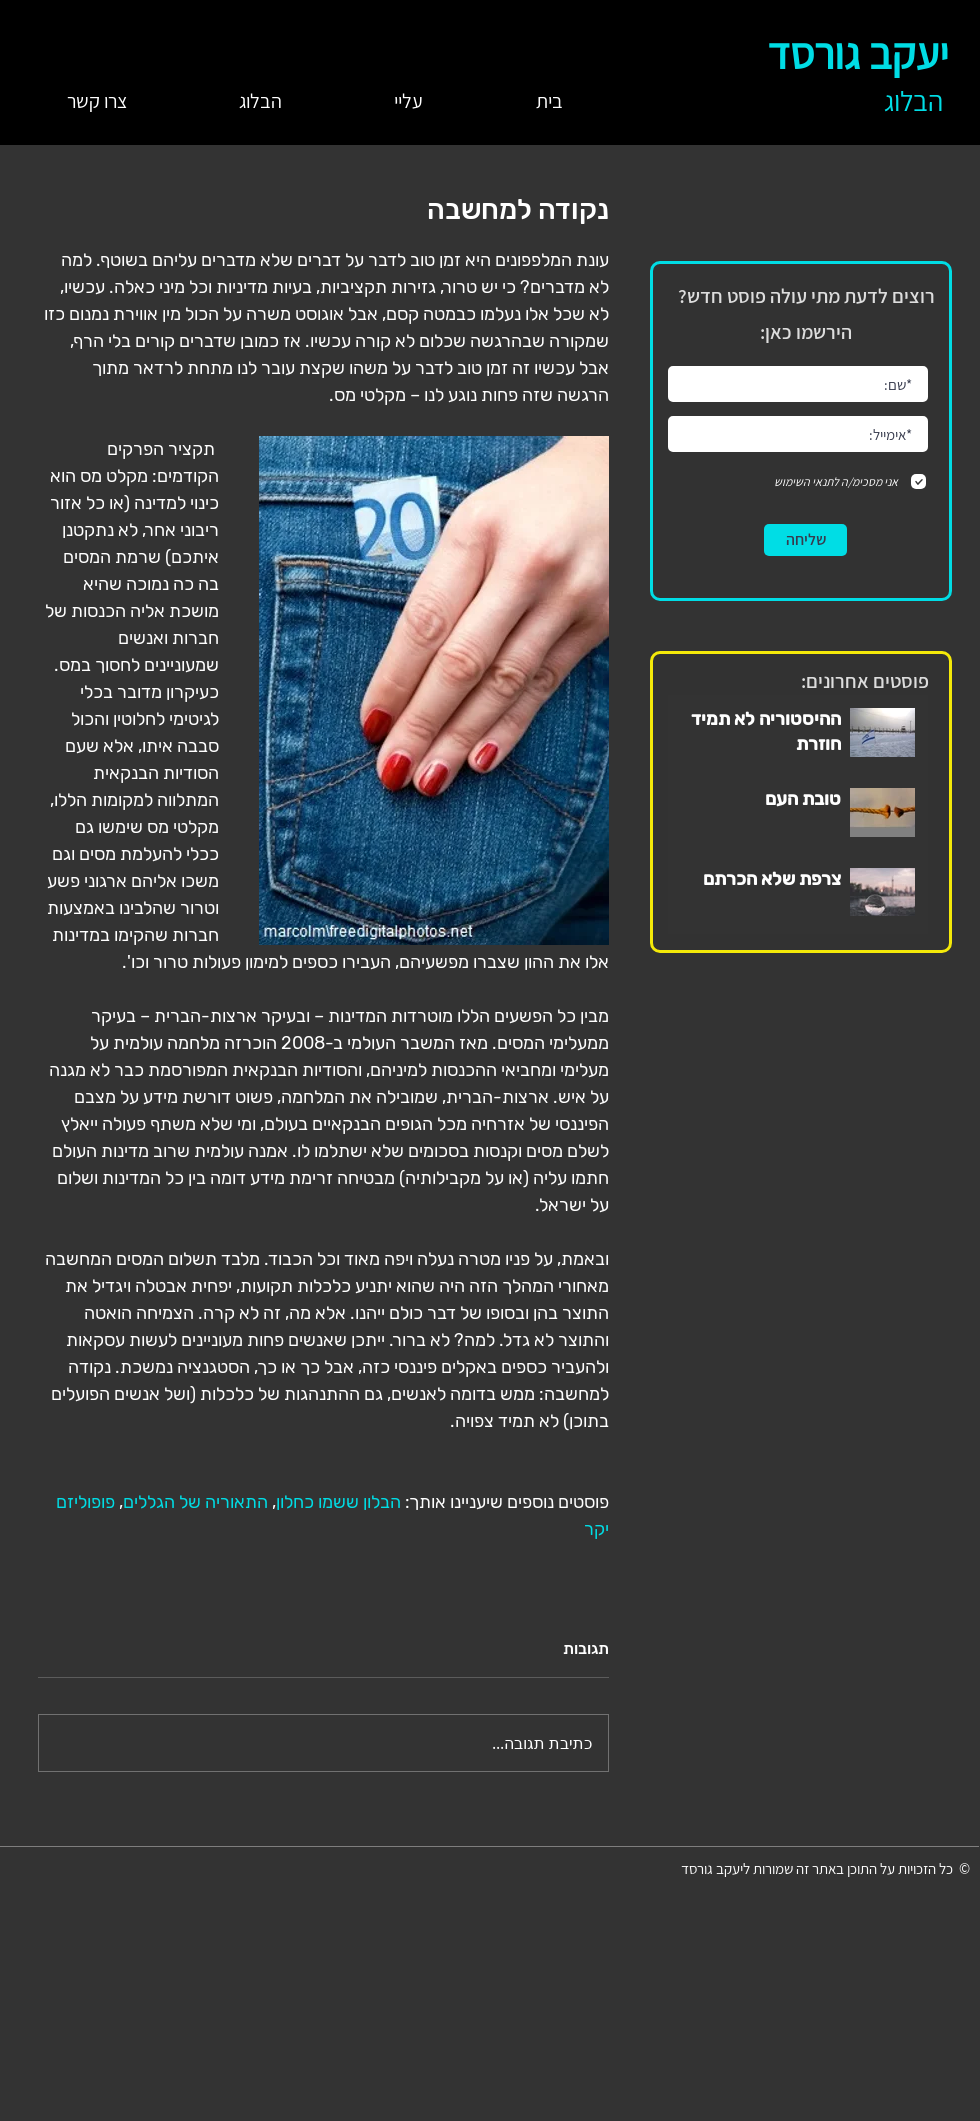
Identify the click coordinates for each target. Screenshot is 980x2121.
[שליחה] (805, 540)
